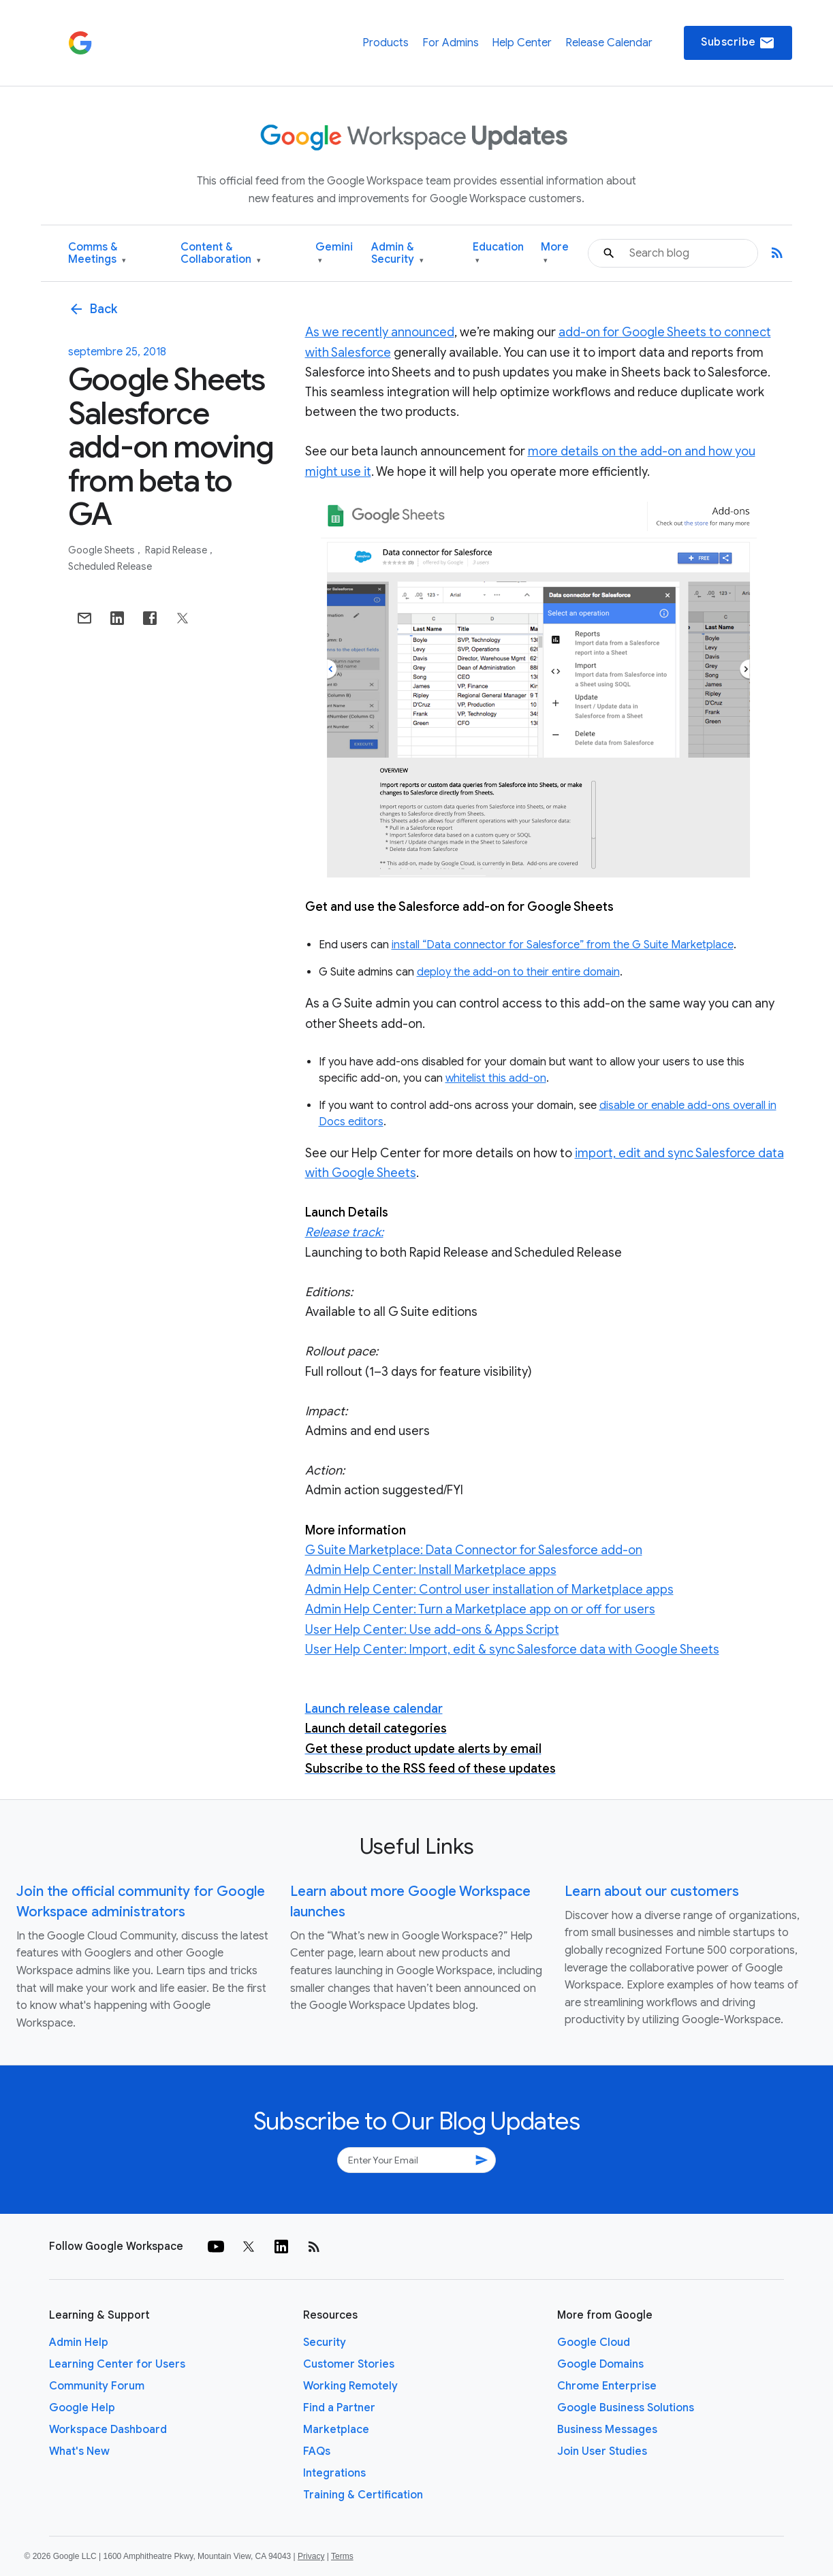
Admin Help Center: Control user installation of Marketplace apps (489, 1589)
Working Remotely (350, 2386)
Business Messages (607, 2429)
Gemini (334, 253)
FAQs (316, 2451)
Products (385, 43)
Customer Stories (348, 2364)
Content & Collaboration (220, 253)
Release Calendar (609, 43)
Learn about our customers (652, 1891)
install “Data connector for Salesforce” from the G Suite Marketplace (563, 945)
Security (324, 2342)
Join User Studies (602, 2451)
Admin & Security (397, 253)
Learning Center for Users (117, 2364)
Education (498, 253)
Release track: (344, 1232)
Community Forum (96, 2386)
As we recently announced (379, 332)
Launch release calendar (374, 1708)
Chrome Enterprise (607, 2386)
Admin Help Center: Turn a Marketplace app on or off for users (480, 1609)
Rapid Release (177, 550)
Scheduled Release (110, 566)
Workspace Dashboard (108, 2429)
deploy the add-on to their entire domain (518, 972)
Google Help (82, 2408)
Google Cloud (593, 2342)
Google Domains (600, 2364)
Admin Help (78, 2342)
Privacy (311, 2556)
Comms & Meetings (97, 253)
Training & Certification (363, 2495)
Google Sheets (102, 550)
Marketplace (336, 2429)
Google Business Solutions (625, 2408)
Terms (342, 2556)
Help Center (522, 43)
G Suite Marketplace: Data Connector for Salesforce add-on (473, 1550)
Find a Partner (339, 2408)
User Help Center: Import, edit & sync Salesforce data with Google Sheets (512, 1649)
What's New (79, 2451)
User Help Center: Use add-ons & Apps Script (432, 1629)
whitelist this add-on (495, 1078)
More (555, 253)
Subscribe (738, 43)
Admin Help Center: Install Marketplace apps (430, 1569)
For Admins (450, 43)
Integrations (334, 2473)
